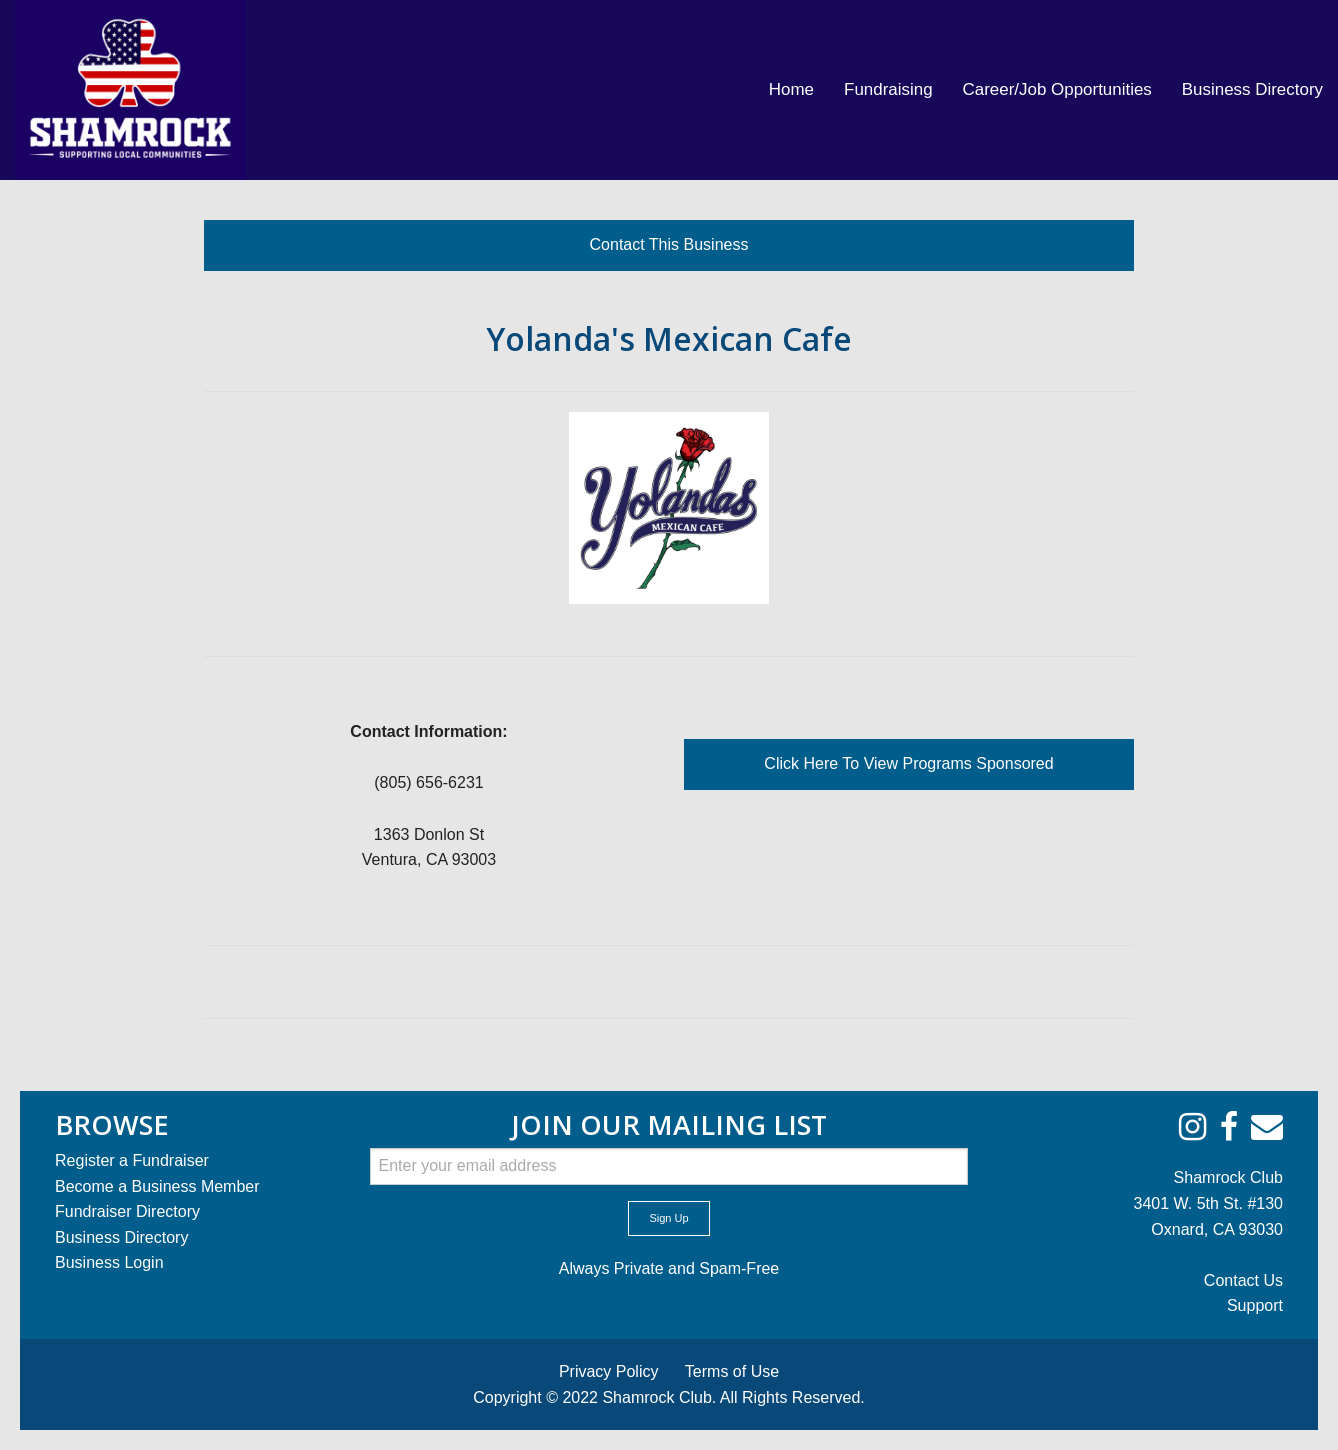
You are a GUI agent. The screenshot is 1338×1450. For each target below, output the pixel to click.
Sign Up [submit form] (668, 1218)
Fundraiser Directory (127, 1211)
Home (791, 89)
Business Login (109, 1262)
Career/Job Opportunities (1057, 89)
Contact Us (1243, 1280)
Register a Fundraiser (132, 1160)
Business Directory (1252, 89)
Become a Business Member (157, 1186)
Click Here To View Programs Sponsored (908, 763)
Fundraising (888, 89)
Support (1255, 1305)
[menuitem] (791, 90)
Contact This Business (669, 244)
